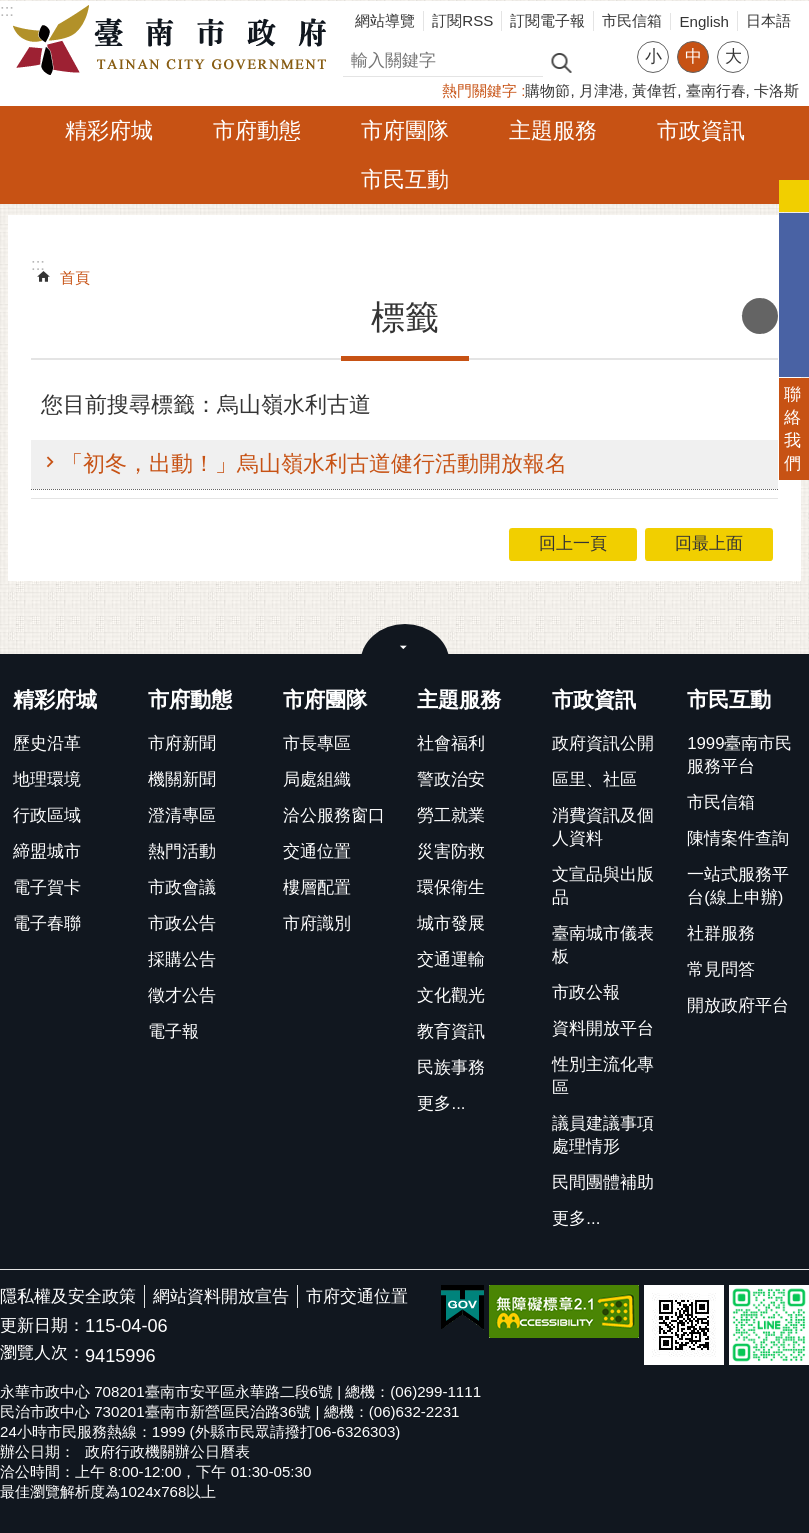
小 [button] (653, 56)
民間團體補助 (603, 1182)
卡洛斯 (776, 90)
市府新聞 (182, 743)
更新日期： (42, 1325)
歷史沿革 (47, 743)
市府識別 (317, 923)
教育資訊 (451, 1031)
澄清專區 (182, 815)
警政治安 (451, 779)
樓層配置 (317, 887)
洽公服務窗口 (334, 815)
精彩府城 (109, 130)
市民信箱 (632, 20)
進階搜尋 (604, 61)
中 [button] (693, 56)
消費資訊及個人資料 (603, 827)
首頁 (75, 277)
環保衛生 (451, 887)
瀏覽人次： (42, 1353)
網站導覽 (385, 20)
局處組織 (317, 779)
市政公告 (182, 923)
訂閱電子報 (547, 20)
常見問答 (721, 969)
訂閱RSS (462, 20)
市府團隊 (405, 130)
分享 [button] (774, 44)
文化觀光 (451, 995)
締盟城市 (47, 851)
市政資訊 (701, 130)
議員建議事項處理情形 (603, 1135)
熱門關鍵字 (479, 90)
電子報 (173, 1031)
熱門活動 (182, 851)
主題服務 (553, 130)
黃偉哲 (654, 90)
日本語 (768, 20)
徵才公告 (182, 995)
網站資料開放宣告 (221, 1296)
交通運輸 (451, 959)
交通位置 (317, 851)
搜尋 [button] (561, 61)
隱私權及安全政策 (68, 1296)
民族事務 (451, 1067)
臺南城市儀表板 (603, 945)
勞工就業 (451, 815)
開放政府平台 (738, 1005)
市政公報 (586, 992)
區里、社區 (594, 779)
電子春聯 (47, 923)
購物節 (547, 90)
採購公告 (182, 959)
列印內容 (760, 316)
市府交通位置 (357, 1296)
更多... (441, 1103)
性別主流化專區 (603, 1076)
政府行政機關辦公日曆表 (167, 1451)
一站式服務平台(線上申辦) (738, 886)
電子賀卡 (47, 887)
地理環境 (47, 779)
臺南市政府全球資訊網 (175, 41)
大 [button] (733, 56)
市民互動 (405, 179)
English (704, 21)
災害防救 (451, 851)
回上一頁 (573, 543)
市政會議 (182, 887)
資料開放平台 (603, 1028)
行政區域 (47, 815)
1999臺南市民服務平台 (739, 755)
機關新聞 (182, 779)
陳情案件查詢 (738, 838)
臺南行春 (716, 90)
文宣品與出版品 (603, 886)
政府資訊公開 (603, 743)
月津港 (601, 90)
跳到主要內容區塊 (10, 10)
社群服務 (721, 933)
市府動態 (257, 130)
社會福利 (451, 743)
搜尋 (360, 57)
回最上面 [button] (709, 543)
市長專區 (317, 743)
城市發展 (451, 923)
